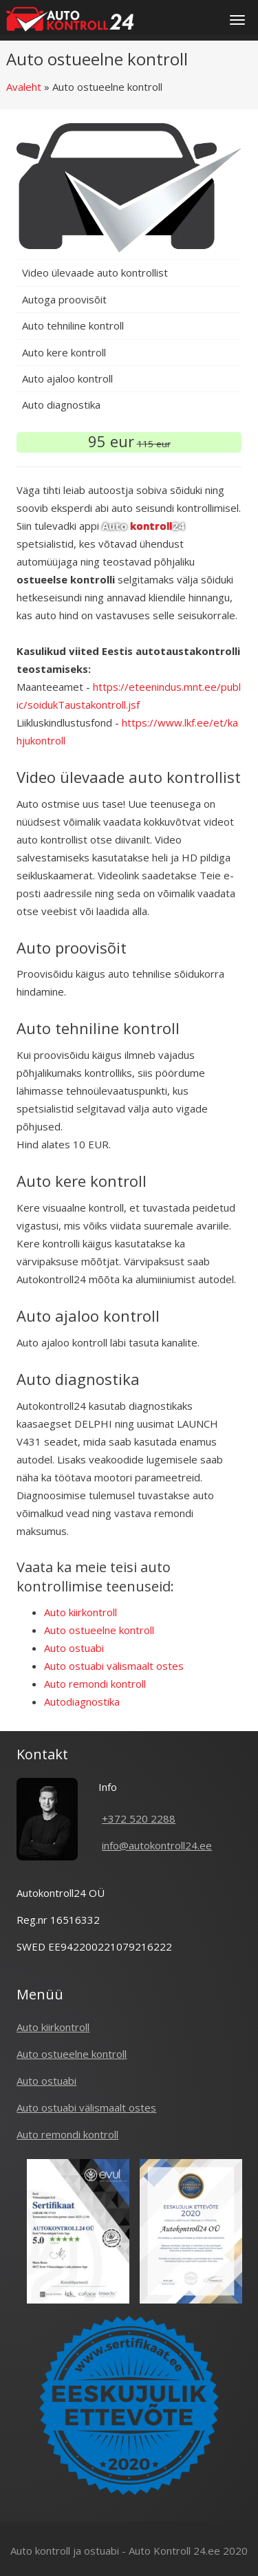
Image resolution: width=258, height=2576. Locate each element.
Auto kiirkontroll (80, 1612)
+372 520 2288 (138, 1818)
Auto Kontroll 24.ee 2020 (188, 2550)
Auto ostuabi (74, 1648)
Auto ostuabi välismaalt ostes (114, 1666)
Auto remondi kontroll (95, 1683)
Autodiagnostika (82, 1701)
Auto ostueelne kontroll (99, 1630)
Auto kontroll (40, 2550)
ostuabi (101, 2550)
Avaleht (23, 87)
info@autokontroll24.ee (157, 1845)
